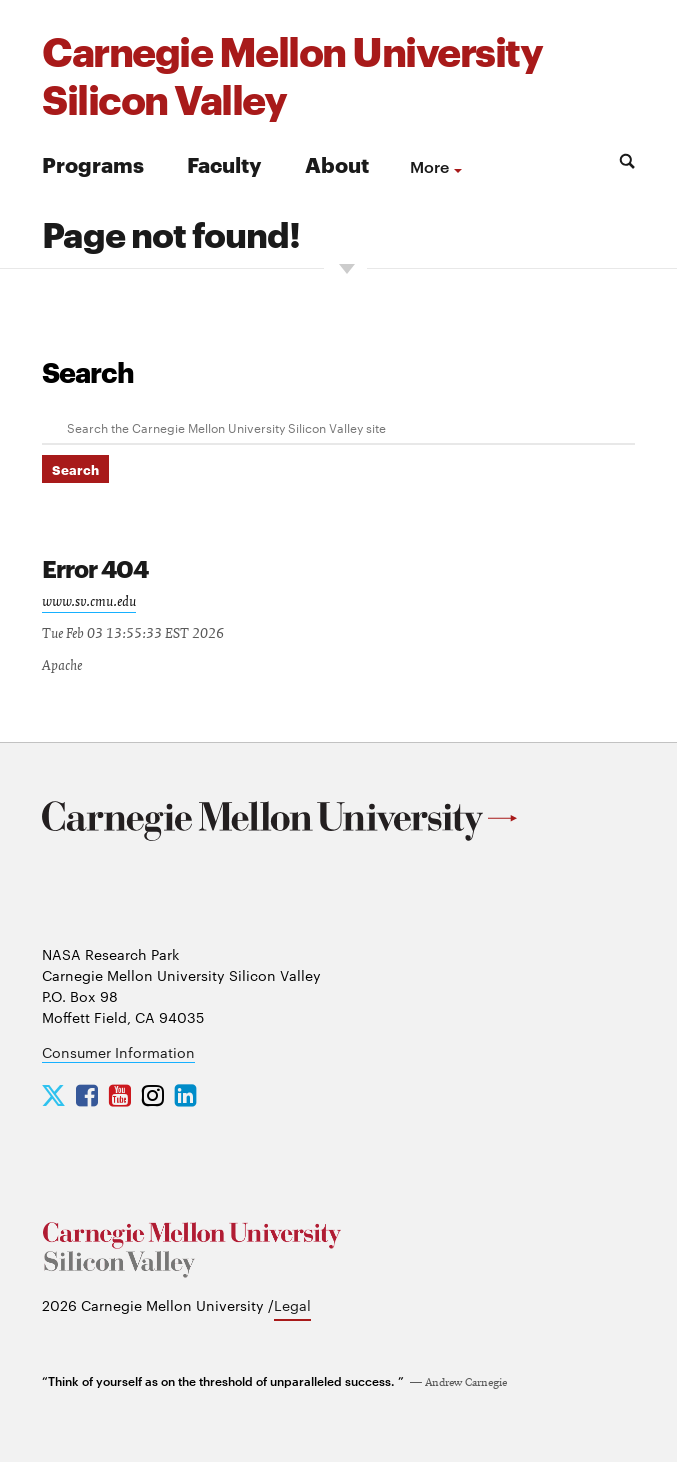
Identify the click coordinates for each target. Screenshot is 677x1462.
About (337, 163)
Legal (292, 1305)
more (429, 166)
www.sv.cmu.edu (89, 602)
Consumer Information (118, 1052)
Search (88, 371)
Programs (93, 163)
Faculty (224, 163)
